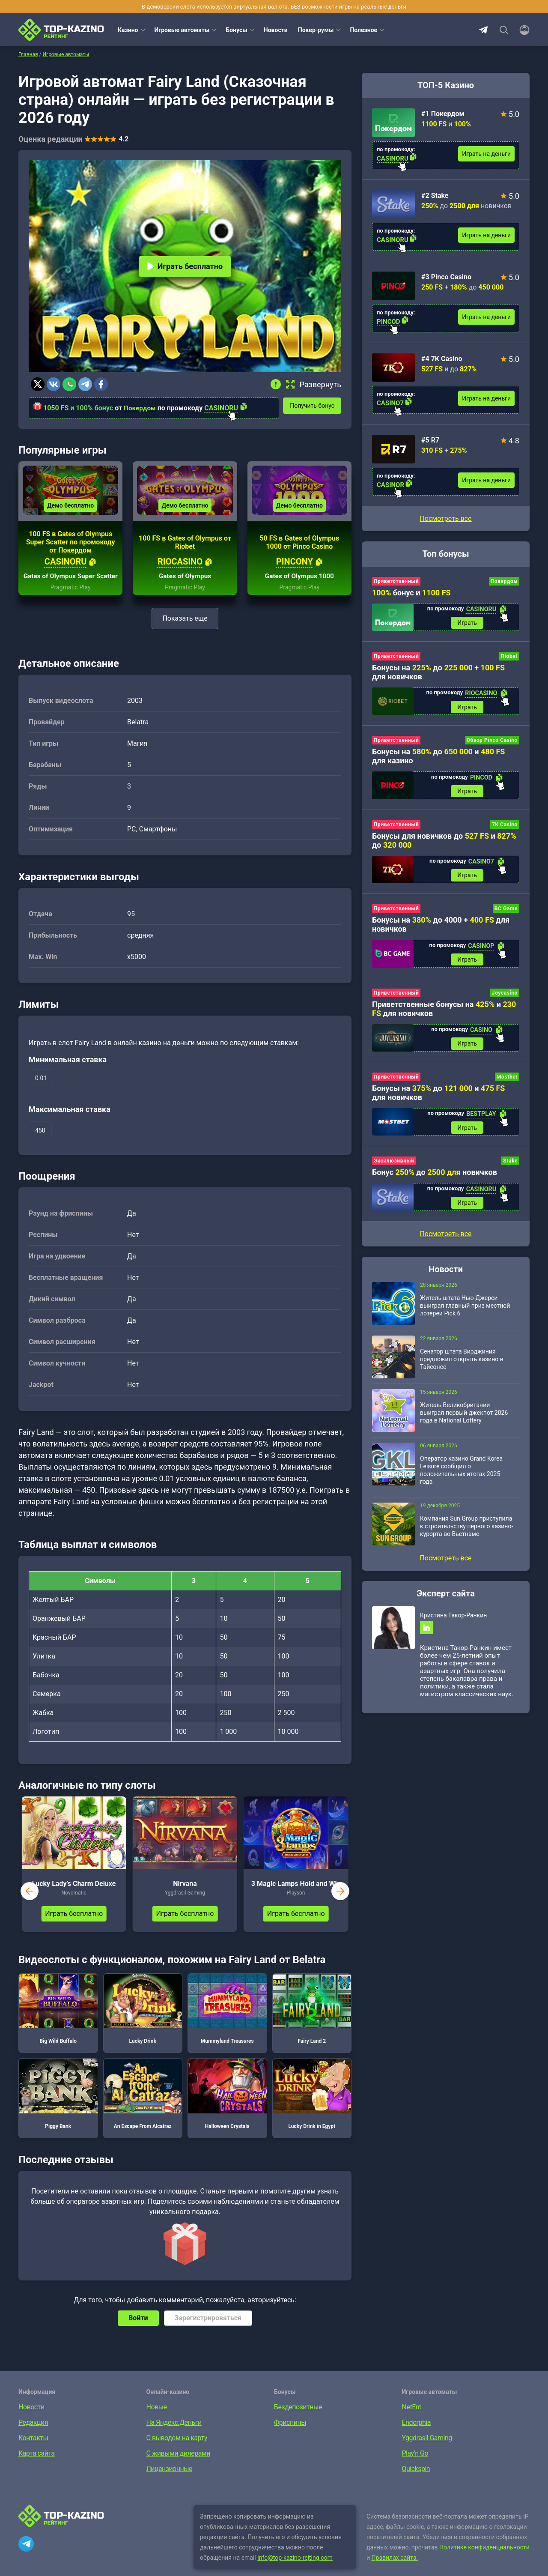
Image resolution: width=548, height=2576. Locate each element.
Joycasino (505, 997)
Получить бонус (315, 405)
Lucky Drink (143, 2022)
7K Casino (505, 827)
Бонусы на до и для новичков (438, 1098)
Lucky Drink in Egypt (312, 2106)
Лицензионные (169, 2481)
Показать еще (184, 631)
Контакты (33, 2451)
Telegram (483, 30)
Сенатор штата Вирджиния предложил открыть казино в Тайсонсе (461, 1366)
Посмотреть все (445, 518)
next (340, 1904)
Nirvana (185, 1896)
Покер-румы (316, 30)
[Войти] (522, 30)
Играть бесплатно (185, 266)
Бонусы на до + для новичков (438, 673)
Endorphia (416, 2435)
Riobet (509, 657)
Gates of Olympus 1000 (299, 589)
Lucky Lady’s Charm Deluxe (74, 1896)
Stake (510, 1167)
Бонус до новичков (434, 1178)
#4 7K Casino (441, 359)
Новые (156, 2420)
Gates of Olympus (185, 589)
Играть (467, 623)
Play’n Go (415, 2466)
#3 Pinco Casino (446, 277)
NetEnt (411, 2420)
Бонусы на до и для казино (438, 758)
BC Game (506, 912)
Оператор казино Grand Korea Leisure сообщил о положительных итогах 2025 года (461, 1477)
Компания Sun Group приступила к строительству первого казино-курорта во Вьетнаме (466, 1533)
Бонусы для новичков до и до (444, 843)
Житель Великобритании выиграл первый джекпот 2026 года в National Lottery (464, 1420)
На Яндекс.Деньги (174, 2435)
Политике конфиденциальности (484, 2560)
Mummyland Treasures (227, 2022)
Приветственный (396, 581)
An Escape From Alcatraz (143, 2106)
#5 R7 (430, 440)
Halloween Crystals (227, 2106)
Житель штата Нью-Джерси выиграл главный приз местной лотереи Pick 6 (465, 1313)
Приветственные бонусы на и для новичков (444, 1013)
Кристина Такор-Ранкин (453, 1622)
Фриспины (290, 2435)
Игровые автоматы (182, 30)
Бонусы (236, 30)
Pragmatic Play (71, 600)
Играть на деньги (486, 153)
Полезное (363, 30)
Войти (138, 2331)
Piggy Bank (58, 2106)
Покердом (140, 408)
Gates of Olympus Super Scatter (70, 585)
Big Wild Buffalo (58, 2022)
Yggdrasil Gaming (427, 2451)
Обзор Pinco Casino (492, 742)
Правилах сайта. (395, 2570)
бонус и (411, 592)
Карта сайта (36, 2466)
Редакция (33, 2435)
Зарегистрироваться (208, 2331)
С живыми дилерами (178, 2466)
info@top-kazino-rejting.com (295, 2570)
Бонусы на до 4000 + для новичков (440, 928)
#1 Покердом (443, 114)
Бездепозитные (298, 2420)
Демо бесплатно (70, 510)
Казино (128, 30)
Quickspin (416, 2481)
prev (30, 1904)
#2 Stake (435, 195)
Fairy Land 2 (312, 2022)
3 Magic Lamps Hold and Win (296, 1896)
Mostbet (507, 1082)
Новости (276, 30)
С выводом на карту (176, 2451)
